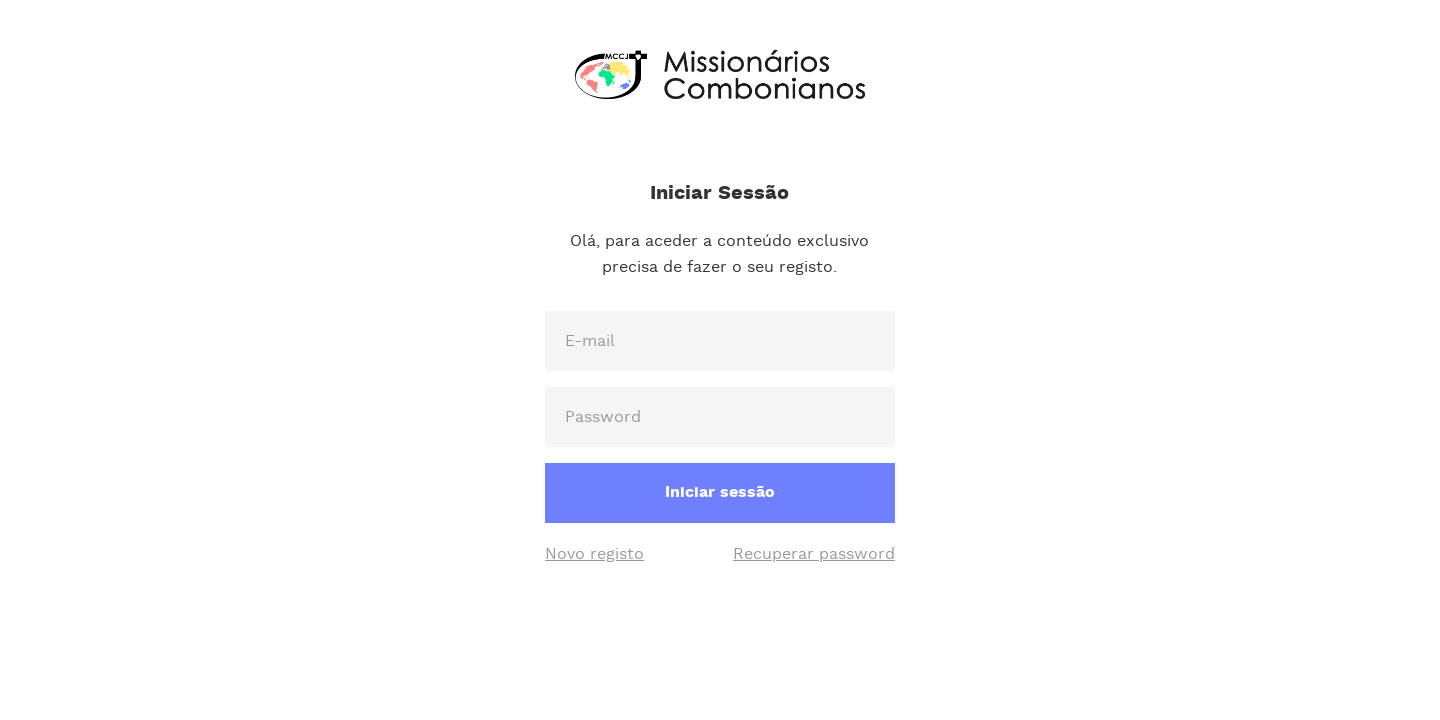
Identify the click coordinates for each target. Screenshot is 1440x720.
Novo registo (594, 554)
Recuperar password (814, 554)
